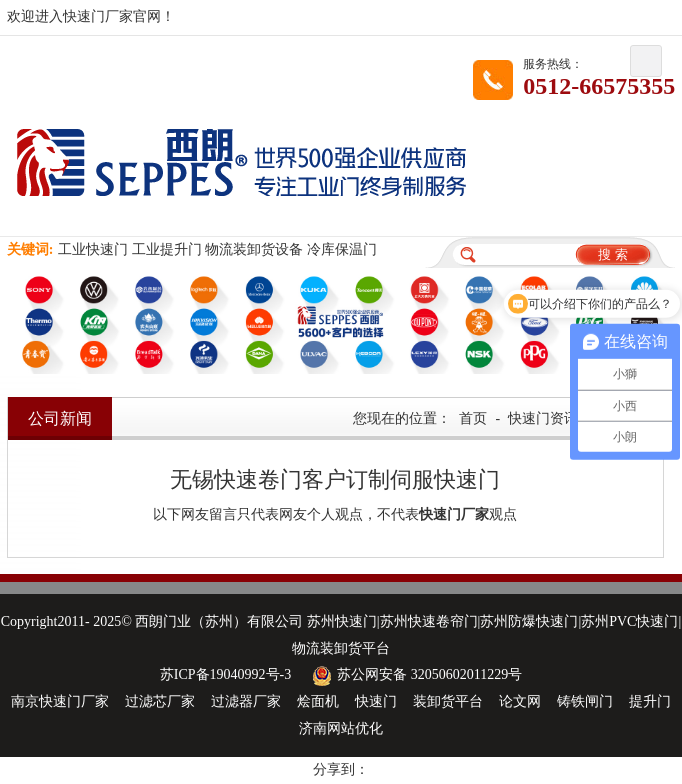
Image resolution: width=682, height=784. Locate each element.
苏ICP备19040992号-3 (225, 674)
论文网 (520, 701)
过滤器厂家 (246, 701)
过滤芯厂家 (160, 701)
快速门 (376, 701)
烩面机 (318, 701)
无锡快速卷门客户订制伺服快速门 (335, 479)
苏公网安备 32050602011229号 (414, 674)
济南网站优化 (341, 728)
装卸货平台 (448, 701)
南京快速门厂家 (60, 701)
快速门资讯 (543, 418)
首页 (473, 418)
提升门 (650, 701)
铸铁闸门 (585, 701)
